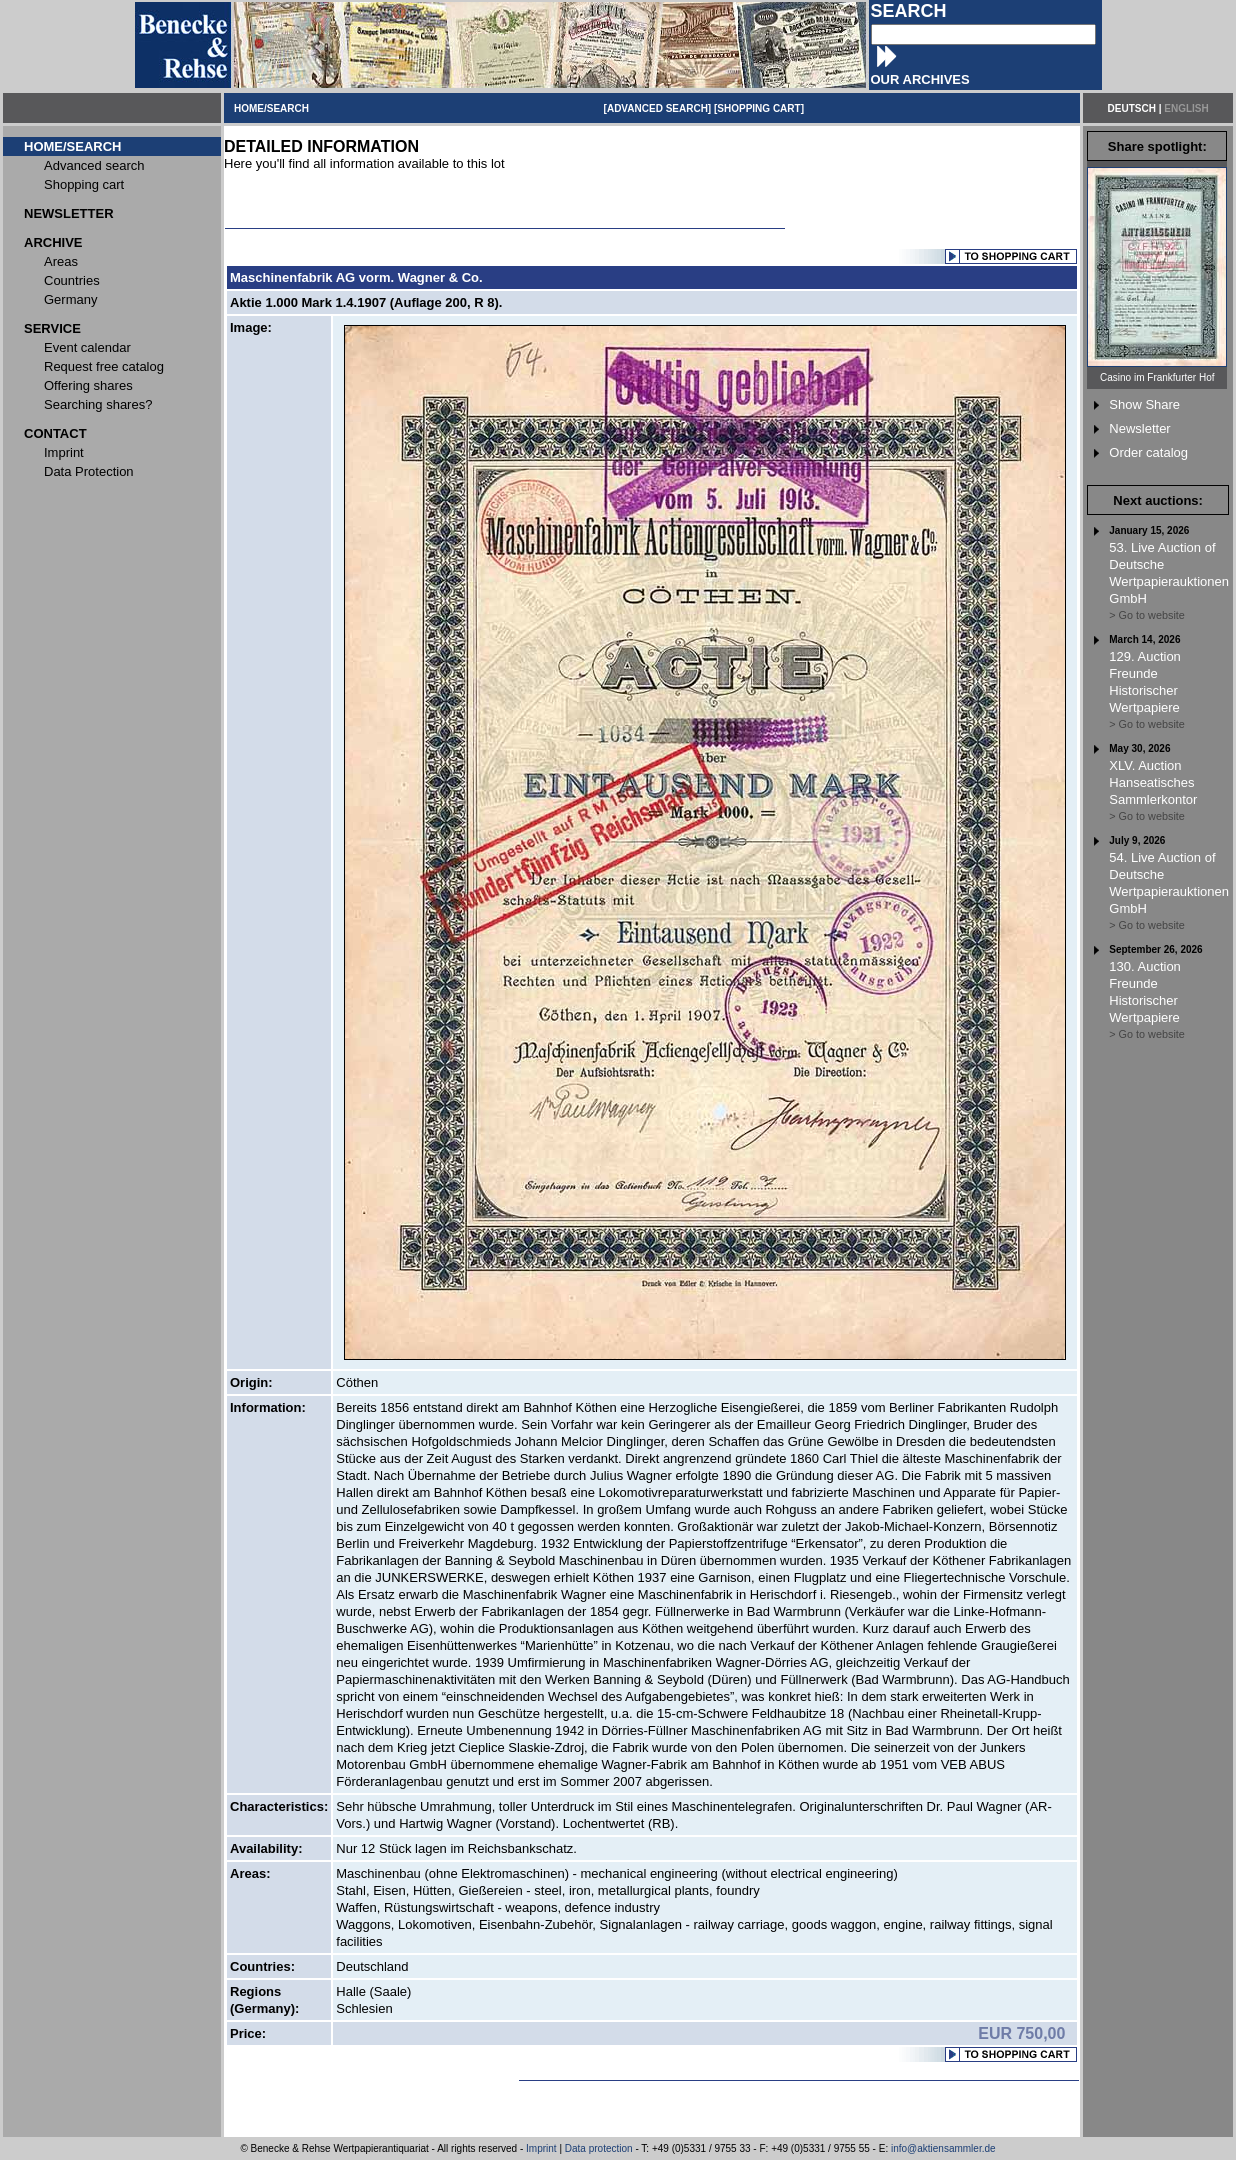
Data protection (599, 2148)
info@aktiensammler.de (943, 2148)
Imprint (541, 2148)
